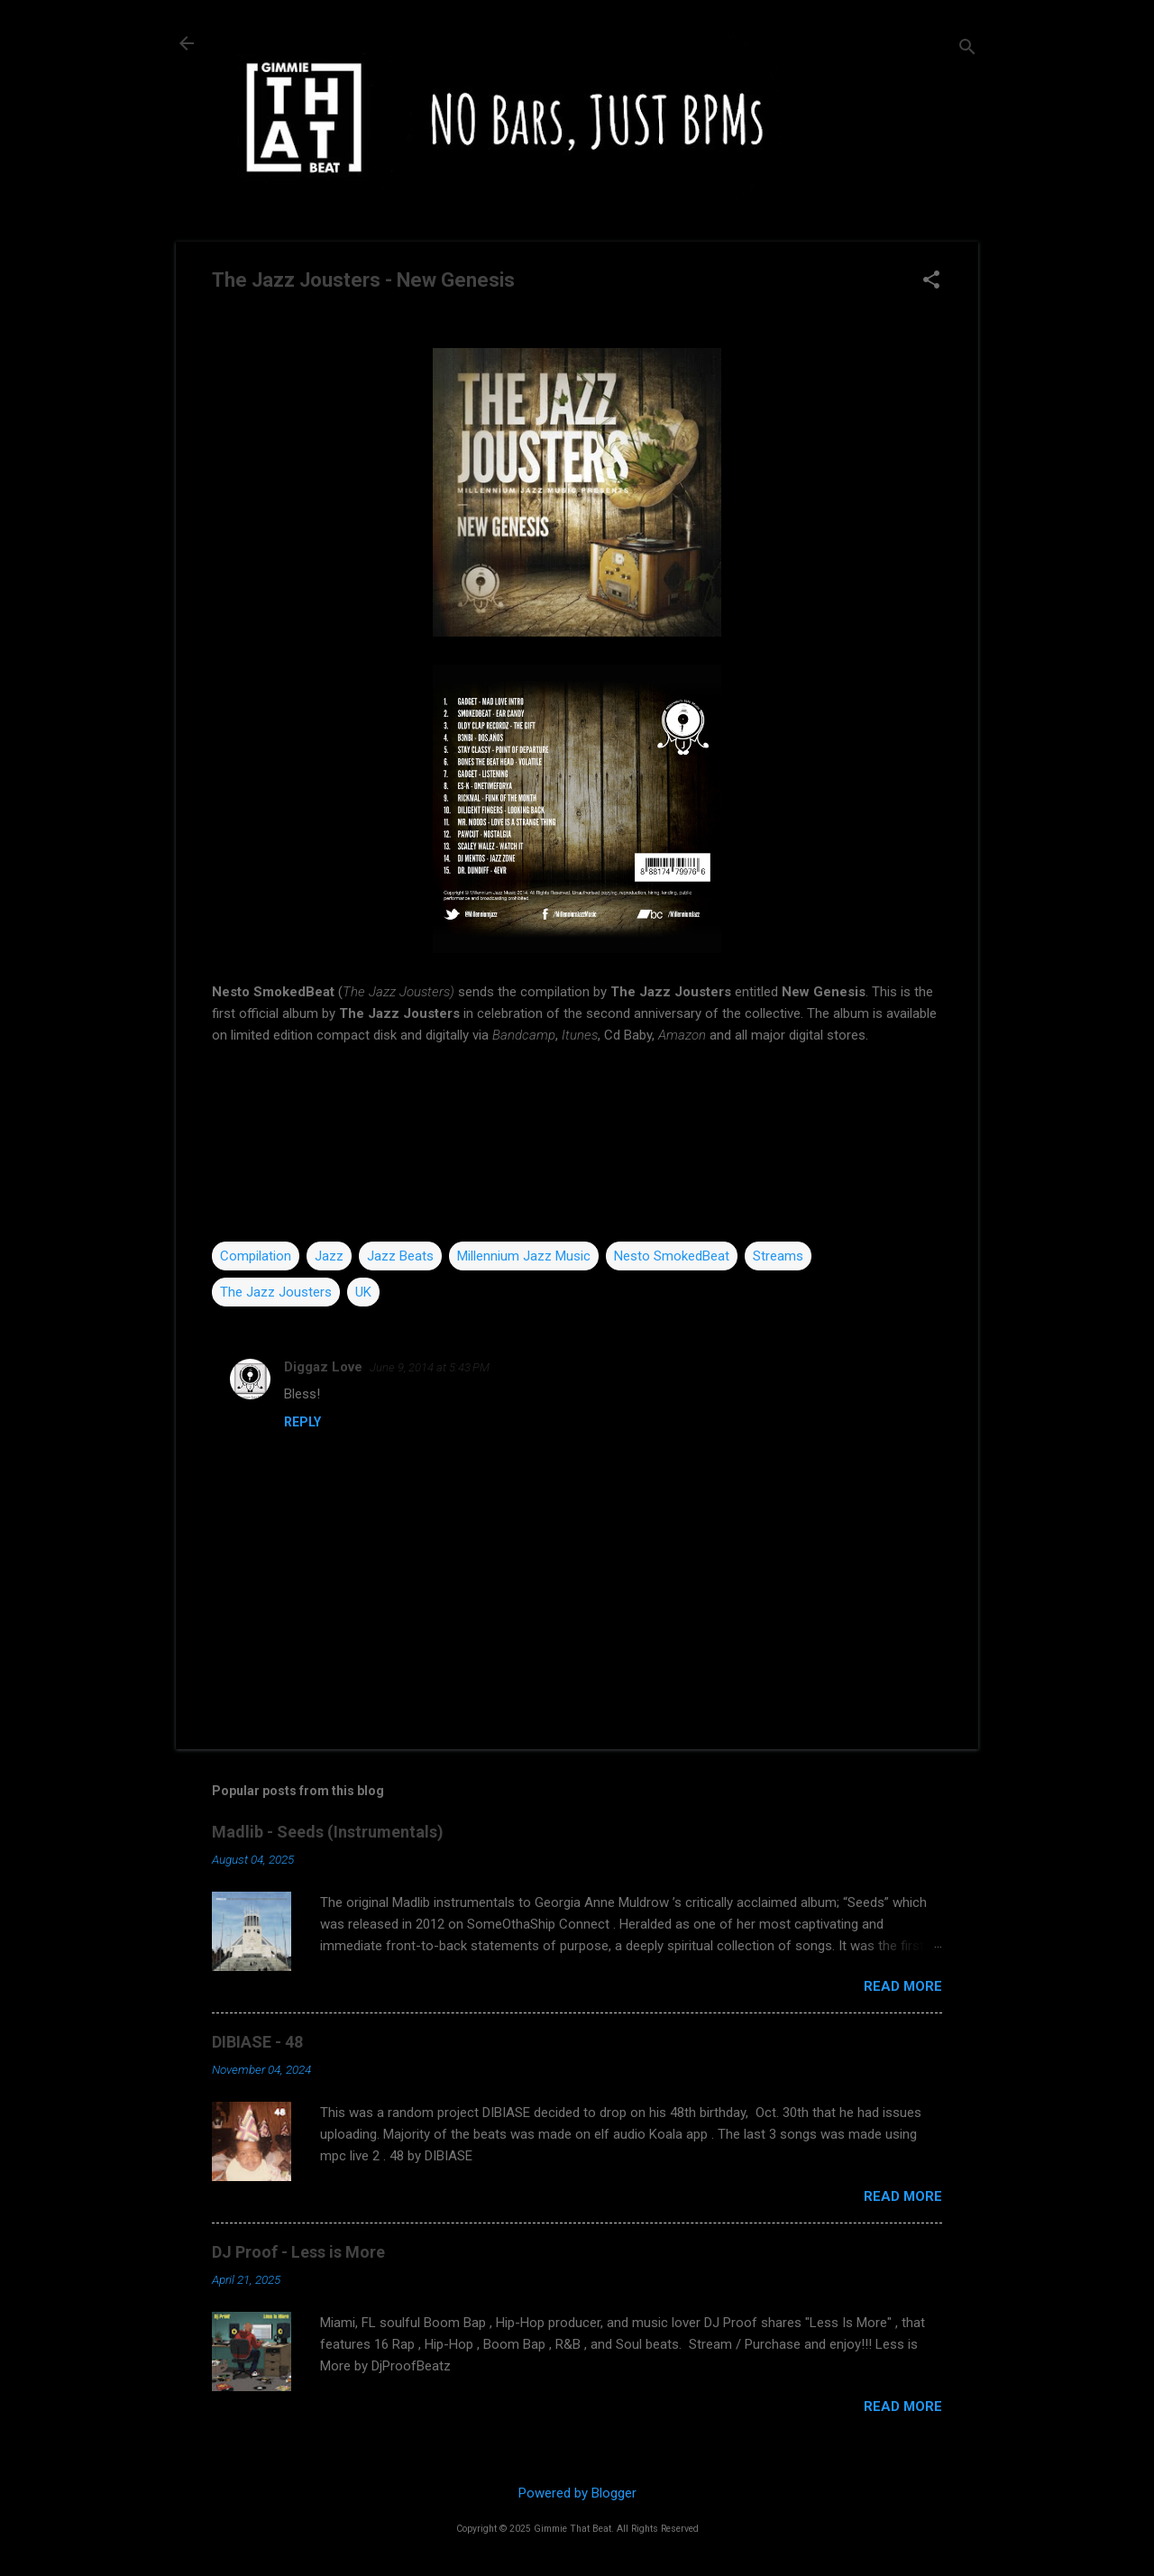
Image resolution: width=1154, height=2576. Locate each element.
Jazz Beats (400, 1256)
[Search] (967, 49)
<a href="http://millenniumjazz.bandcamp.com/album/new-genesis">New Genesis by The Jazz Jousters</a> (577, 1143)
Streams (778, 1256)
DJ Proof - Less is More (298, 2251)
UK (363, 1292)
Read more (903, 1986)
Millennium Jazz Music (524, 1256)
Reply (302, 1422)
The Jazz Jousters (276, 1292)
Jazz (329, 1256)
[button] (931, 281)
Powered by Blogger (577, 2493)
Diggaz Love (323, 1367)
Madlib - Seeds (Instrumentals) (328, 1831)
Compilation (255, 1256)
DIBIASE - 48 (257, 2041)
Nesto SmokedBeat (671, 1256)
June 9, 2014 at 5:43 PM (430, 1367)
